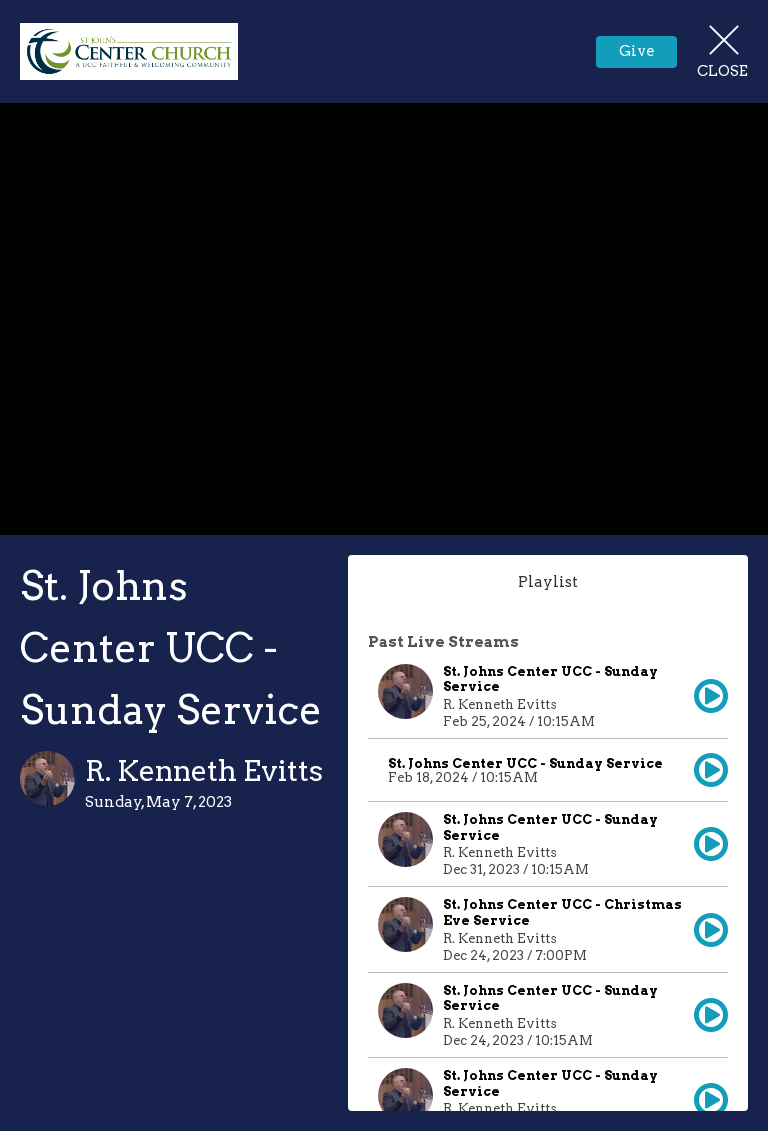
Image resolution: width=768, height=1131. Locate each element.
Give (637, 51)
